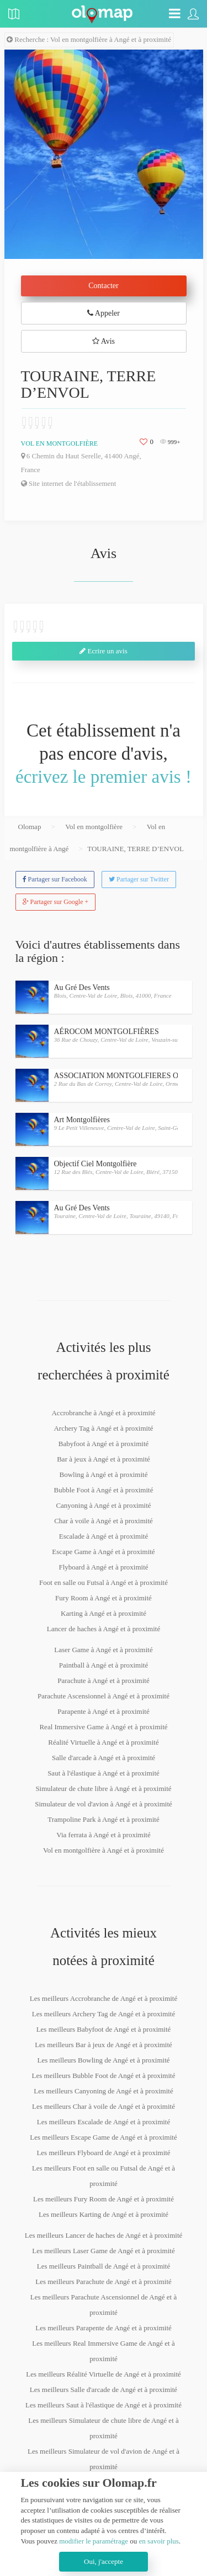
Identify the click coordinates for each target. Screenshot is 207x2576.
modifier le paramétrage (93, 2541)
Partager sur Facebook (55, 879)
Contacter (103, 286)
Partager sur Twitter (139, 879)
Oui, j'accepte (103, 2561)
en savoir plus (159, 2541)
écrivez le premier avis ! (103, 777)
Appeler (103, 313)
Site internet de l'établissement (68, 483)
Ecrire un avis (103, 651)
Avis (103, 341)
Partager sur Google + (56, 902)
